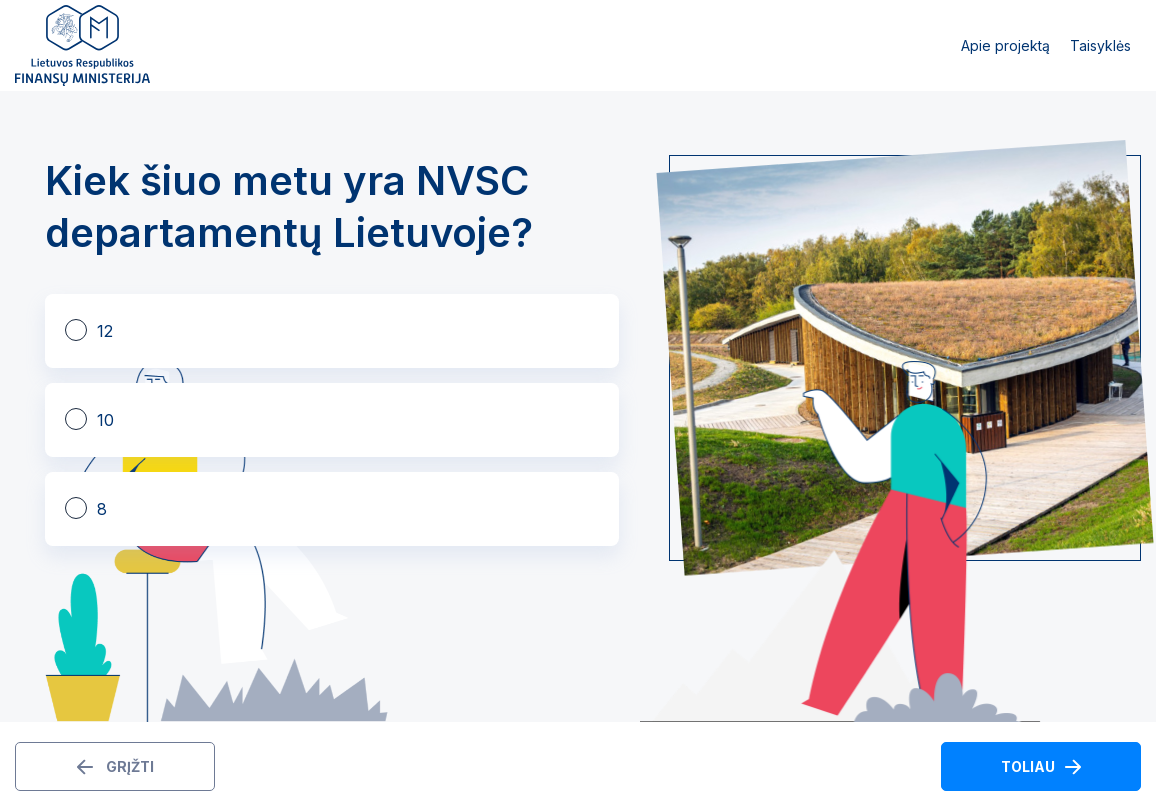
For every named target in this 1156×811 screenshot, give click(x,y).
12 (105, 331)
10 (105, 420)
